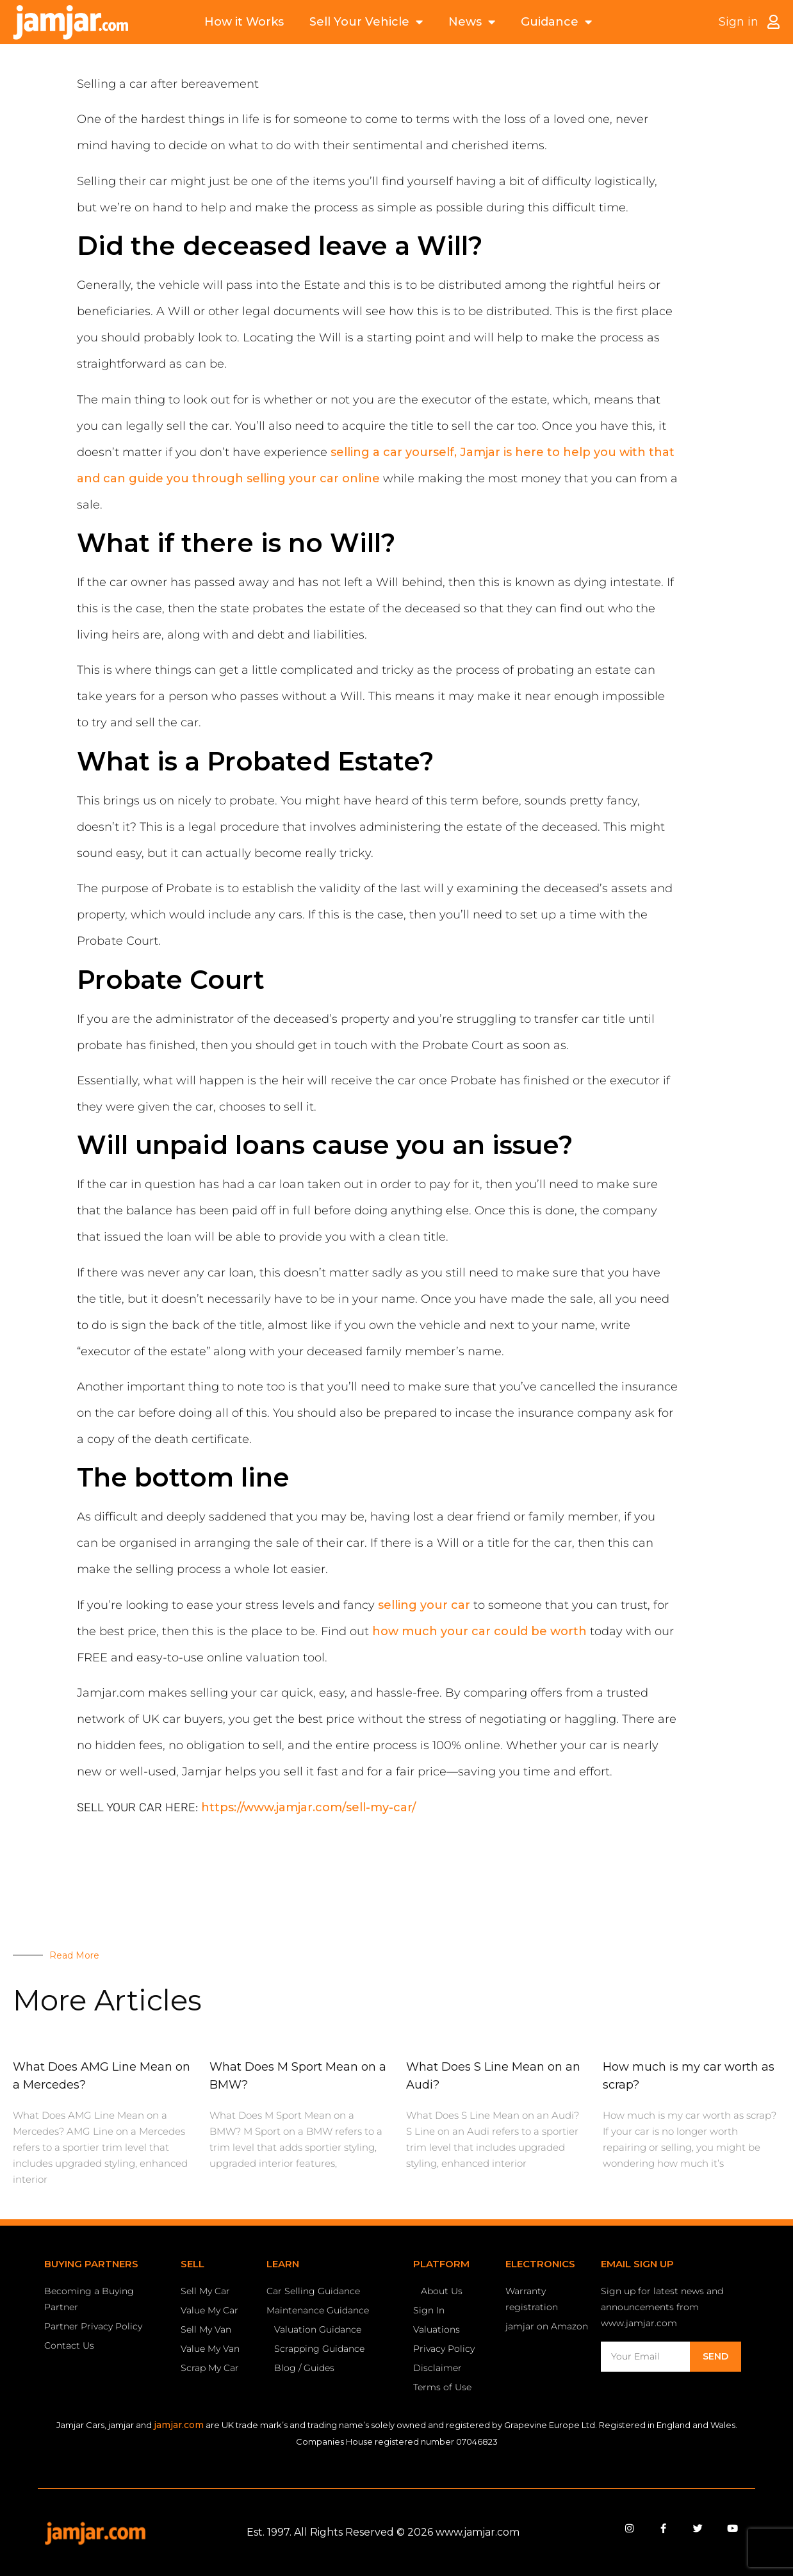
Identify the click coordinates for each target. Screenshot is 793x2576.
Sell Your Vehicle (366, 22)
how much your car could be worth (481, 1631)
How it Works (244, 22)
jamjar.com (179, 2425)
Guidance (556, 22)
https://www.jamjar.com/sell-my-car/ (308, 1807)
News (471, 22)
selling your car (424, 1605)
